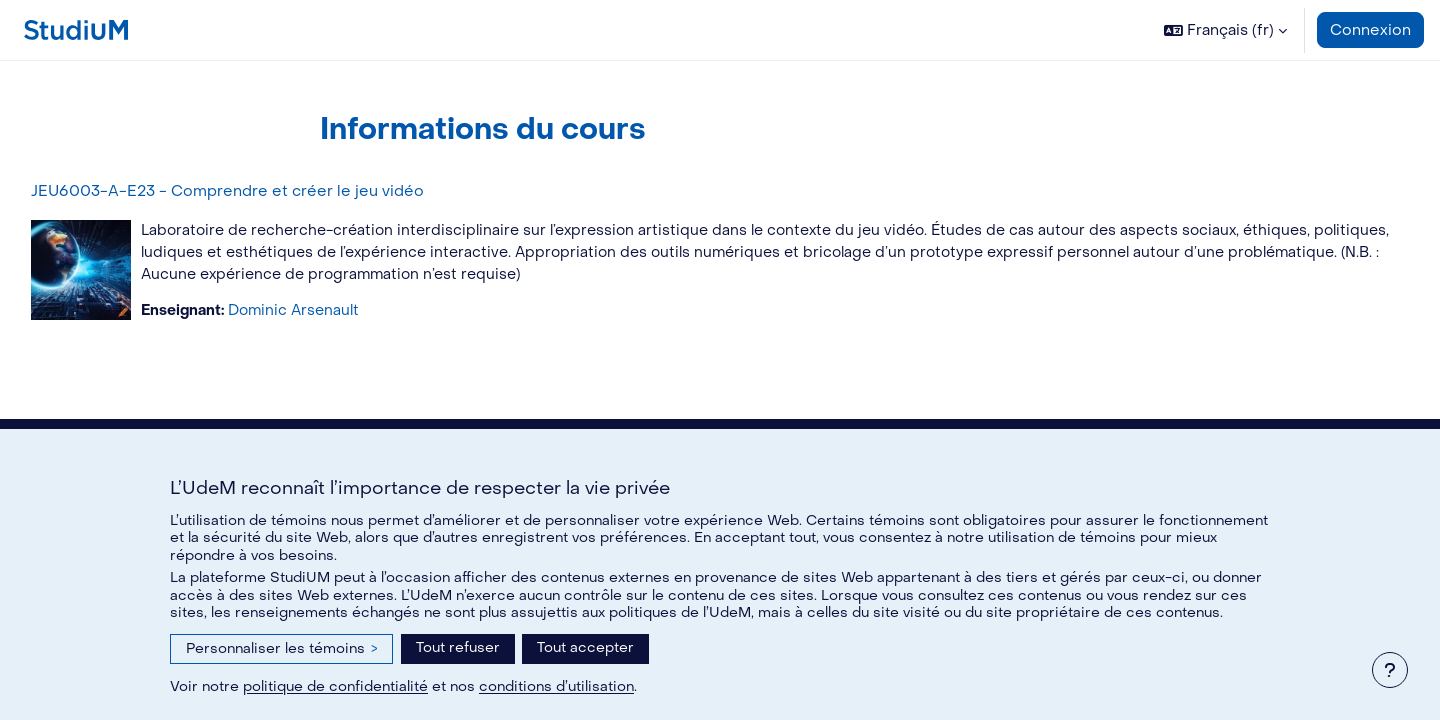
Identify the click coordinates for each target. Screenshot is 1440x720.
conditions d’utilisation (556, 686)
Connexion (1370, 30)
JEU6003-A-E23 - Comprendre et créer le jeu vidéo (272, 191)
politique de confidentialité (335, 686)
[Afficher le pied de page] (1390, 670)
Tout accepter (585, 647)
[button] (1225, 30)
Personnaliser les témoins (281, 648)
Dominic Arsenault (345, 314)
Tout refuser (458, 647)
